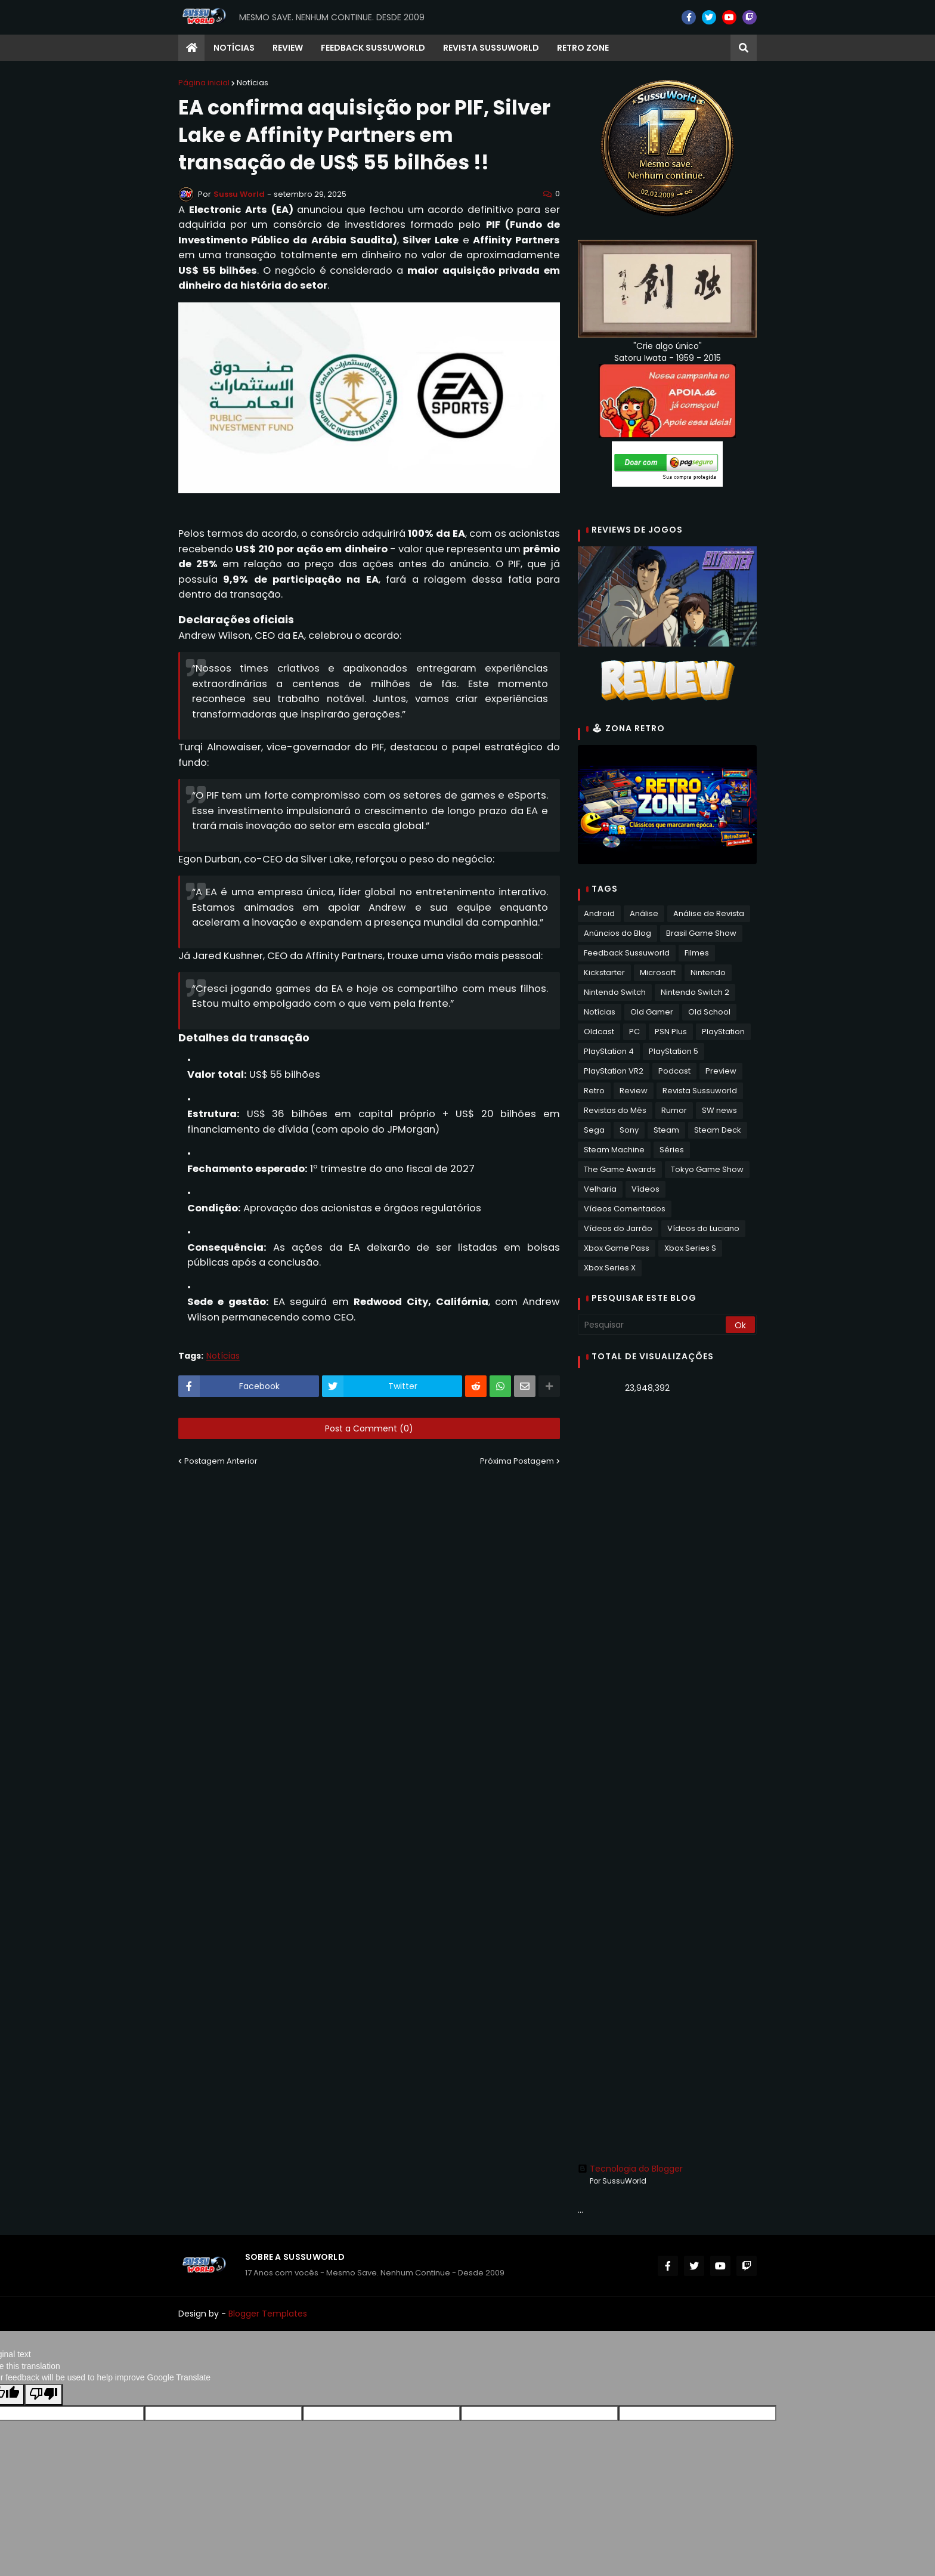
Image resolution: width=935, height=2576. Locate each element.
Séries (672, 1149)
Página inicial (204, 82)
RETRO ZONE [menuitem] (583, 48)
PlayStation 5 (673, 1051)
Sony (629, 1130)
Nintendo (708, 972)
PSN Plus (671, 1031)
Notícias (252, 82)
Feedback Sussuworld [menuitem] (373, 48)
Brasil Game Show (701, 933)
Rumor (674, 1110)
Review (634, 1090)
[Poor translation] (43, 2394)
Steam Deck (717, 1130)
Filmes (697, 952)
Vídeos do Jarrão (618, 1228)
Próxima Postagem (517, 1461)
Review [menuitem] (288, 48)
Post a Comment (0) (369, 1428)
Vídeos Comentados (624, 1208)
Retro (594, 1090)
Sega (594, 1130)
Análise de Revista (708, 913)
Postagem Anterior (221, 1461)
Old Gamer (651, 1012)
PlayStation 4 (609, 1051)
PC (634, 1031)
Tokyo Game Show (707, 1169)
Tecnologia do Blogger (630, 2168)
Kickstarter (604, 972)
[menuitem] (191, 48)
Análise (644, 913)
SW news (719, 1110)
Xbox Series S (690, 1248)
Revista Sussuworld (699, 1090)
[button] (743, 48)
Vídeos (645, 1189)
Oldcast (599, 1031)
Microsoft (658, 972)
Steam (666, 1130)
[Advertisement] (667, 1591)
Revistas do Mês (615, 1110)
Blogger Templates (267, 2314)
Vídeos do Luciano (703, 1228)
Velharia (600, 1189)
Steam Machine (614, 1149)
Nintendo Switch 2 (695, 992)
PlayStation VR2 (613, 1071)
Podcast (674, 1071)
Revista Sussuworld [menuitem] (491, 48)
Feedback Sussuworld (627, 952)
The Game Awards (620, 1169)
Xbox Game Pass (616, 1248)
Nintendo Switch (615, 992)
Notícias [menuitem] (234, 48)
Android (599, 913)
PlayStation (723, 1031)
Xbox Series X (610, 1267)
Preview (720, 1071)
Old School (709, 1012)
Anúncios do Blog (617, 933)
